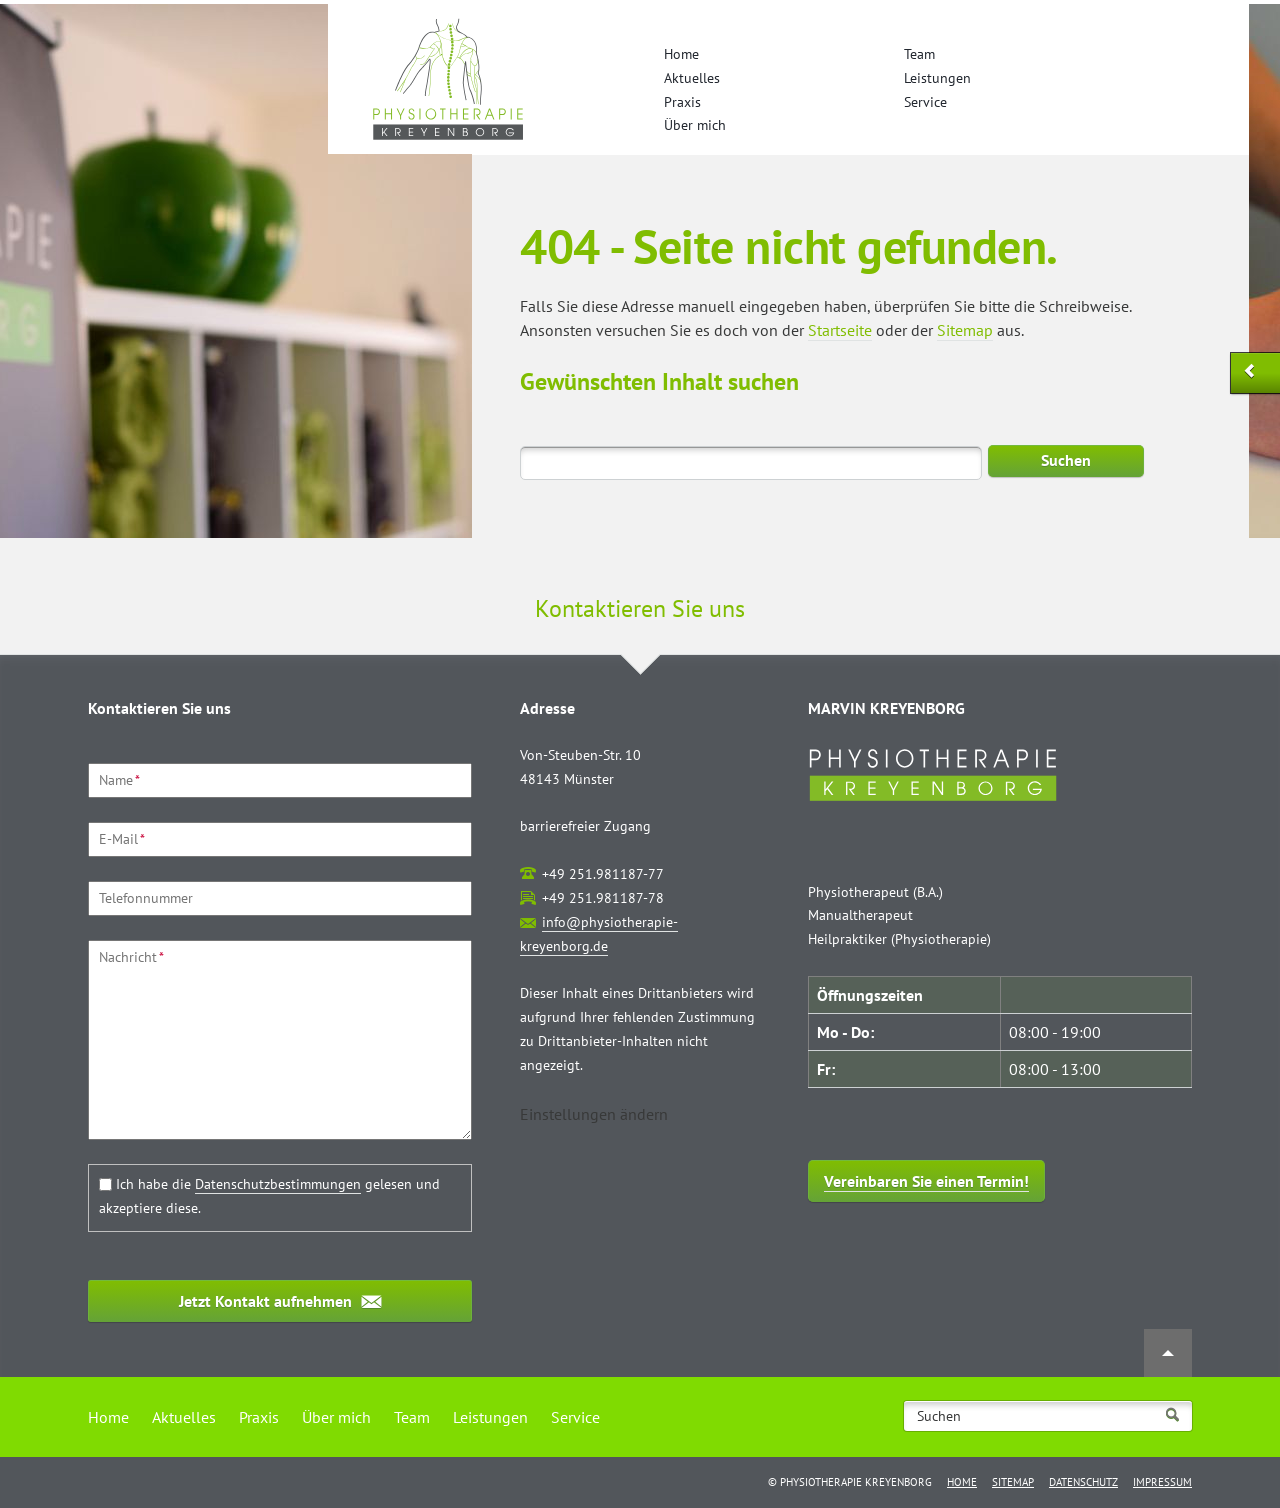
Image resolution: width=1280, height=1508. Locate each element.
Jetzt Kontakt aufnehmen (265, 1301)
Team (919, 54)
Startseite (840, 330)
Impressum (1162, 1482)
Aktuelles (692, 78)
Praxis (682, 102)
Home (681, 54)
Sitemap (965, 330)
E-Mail (122, 839)
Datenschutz (1083, 1482)
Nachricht (131, 957)
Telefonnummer (146, 898)
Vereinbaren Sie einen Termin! (926, 1181)
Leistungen (937, 78)
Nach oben (1168, 1353)
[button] (594, 1114)
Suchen (1066, 460)
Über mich (695, 125)
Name (119, 780)
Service (925, 102)
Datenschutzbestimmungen (278, 1184)
